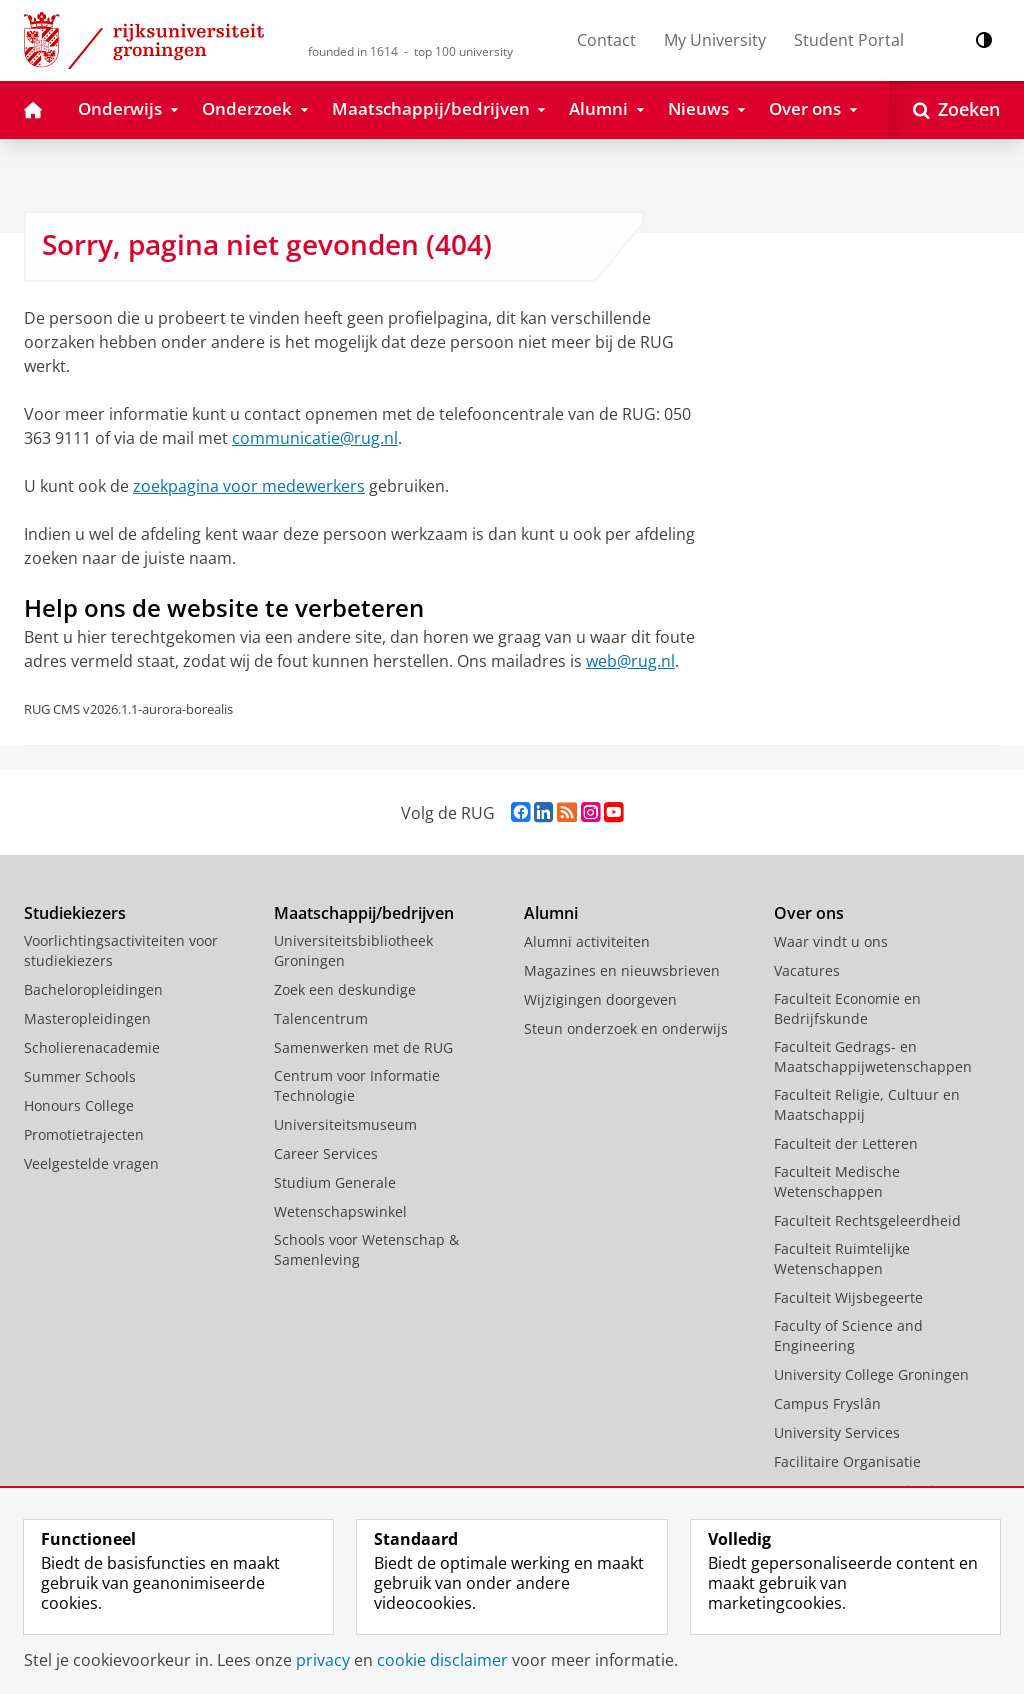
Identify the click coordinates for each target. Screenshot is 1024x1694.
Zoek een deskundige (345, 989)
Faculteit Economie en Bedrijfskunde (847, 1008)
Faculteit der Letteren (846, 1143)
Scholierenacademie (92, 1047)
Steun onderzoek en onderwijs (626, 1028)
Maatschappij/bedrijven (364, 913)
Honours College (79, 1105)
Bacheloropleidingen (93, 989)
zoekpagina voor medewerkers (249, 486)
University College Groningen (871, 1374)
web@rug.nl (630, 661)
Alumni (551, 913)
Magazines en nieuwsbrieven (622, 970)
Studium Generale (335, 1182)
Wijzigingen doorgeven (600, 999)
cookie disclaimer (442, 1660)
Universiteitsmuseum (345, 1124)
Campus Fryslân (827, 1403)
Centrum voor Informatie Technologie (357, 1085)
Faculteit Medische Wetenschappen (837, 1181)
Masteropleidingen (87, 1018)
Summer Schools (80, 1076)
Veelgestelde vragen (91, 1163)
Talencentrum (321, 1018)
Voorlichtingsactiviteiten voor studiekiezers (121, 950)
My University (715, 40)
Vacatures (807, 970)
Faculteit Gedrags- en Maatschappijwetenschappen (873, 1056)
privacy (323, 1660)
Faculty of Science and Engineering (848, 1335)
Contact (606, 40)
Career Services (326, 1153)
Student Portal (849, 40)
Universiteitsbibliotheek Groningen (353, 950)
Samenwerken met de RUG (363, 1047)
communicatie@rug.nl (315, 438)
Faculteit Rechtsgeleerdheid (867, 1220)
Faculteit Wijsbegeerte (848, 1297)
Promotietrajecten (84, 1134)
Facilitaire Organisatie (847, 1461)
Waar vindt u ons (831, 941)
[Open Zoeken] (956, 110)
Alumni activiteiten (587, 941)
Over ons (809, 913)
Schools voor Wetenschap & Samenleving (366, 1249)
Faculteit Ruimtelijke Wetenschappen (842, 1258)
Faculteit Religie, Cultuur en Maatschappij (867, 1104)
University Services (837, 1432)
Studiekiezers (75, 913)
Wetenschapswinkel (340, 1211)
